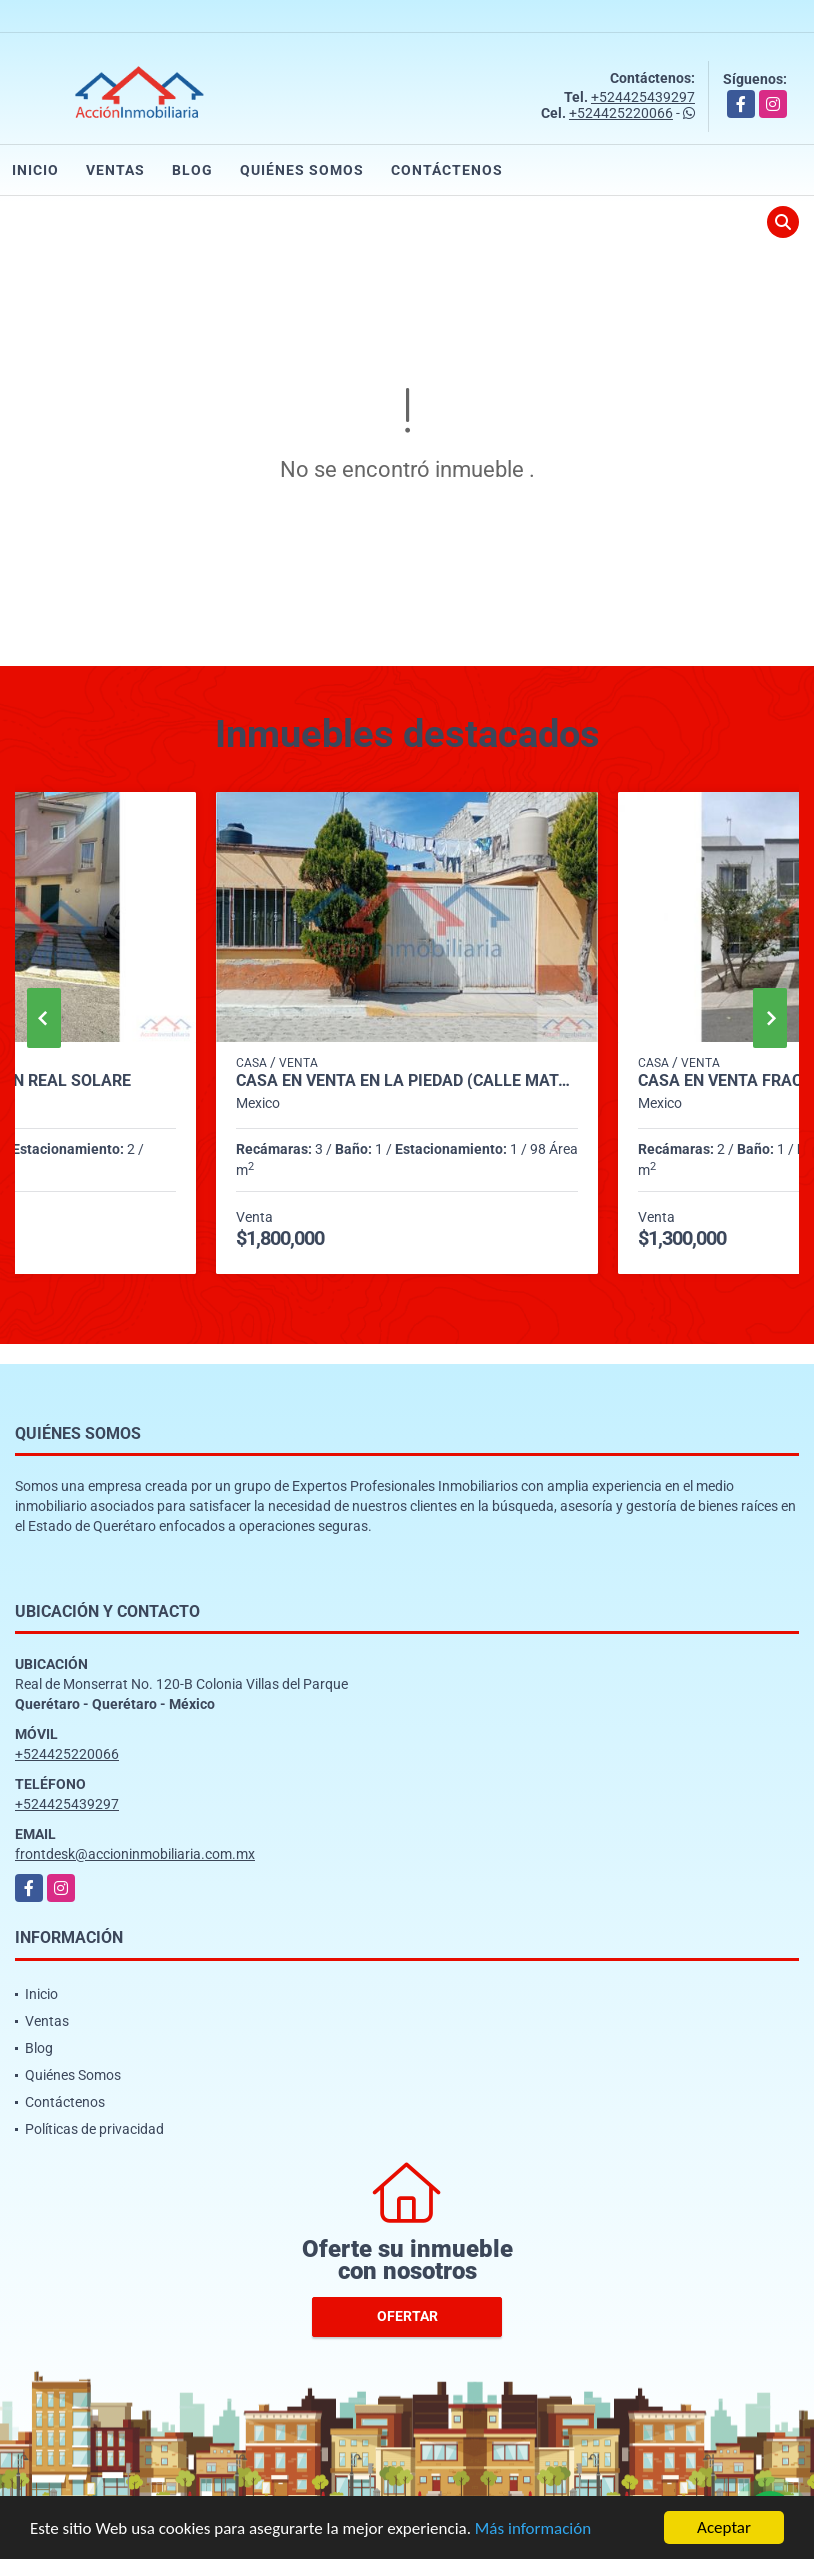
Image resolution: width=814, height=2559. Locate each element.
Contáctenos (447, 170)
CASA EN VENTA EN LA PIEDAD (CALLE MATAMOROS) (407, 1081)
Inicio (35, 170)
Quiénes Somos (302, 170)
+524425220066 (621, 113)
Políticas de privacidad (94, 2129)
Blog (192, 170)
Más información (533, 2528)
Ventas (115, 170)
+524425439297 (643, 97)
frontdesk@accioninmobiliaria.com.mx (135, 1854)
